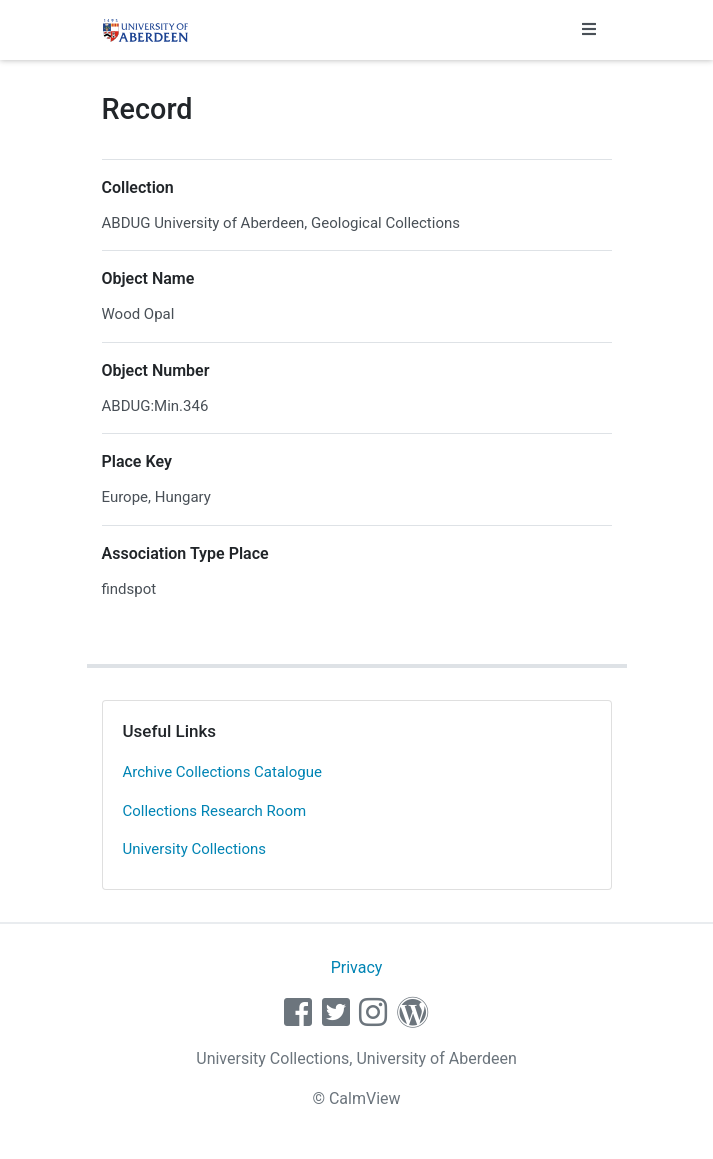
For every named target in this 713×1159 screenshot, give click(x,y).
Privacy (357, 967)
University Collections (195, 849)
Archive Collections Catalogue (222, 772)
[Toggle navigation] (589, 30)
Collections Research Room (215, 811)
